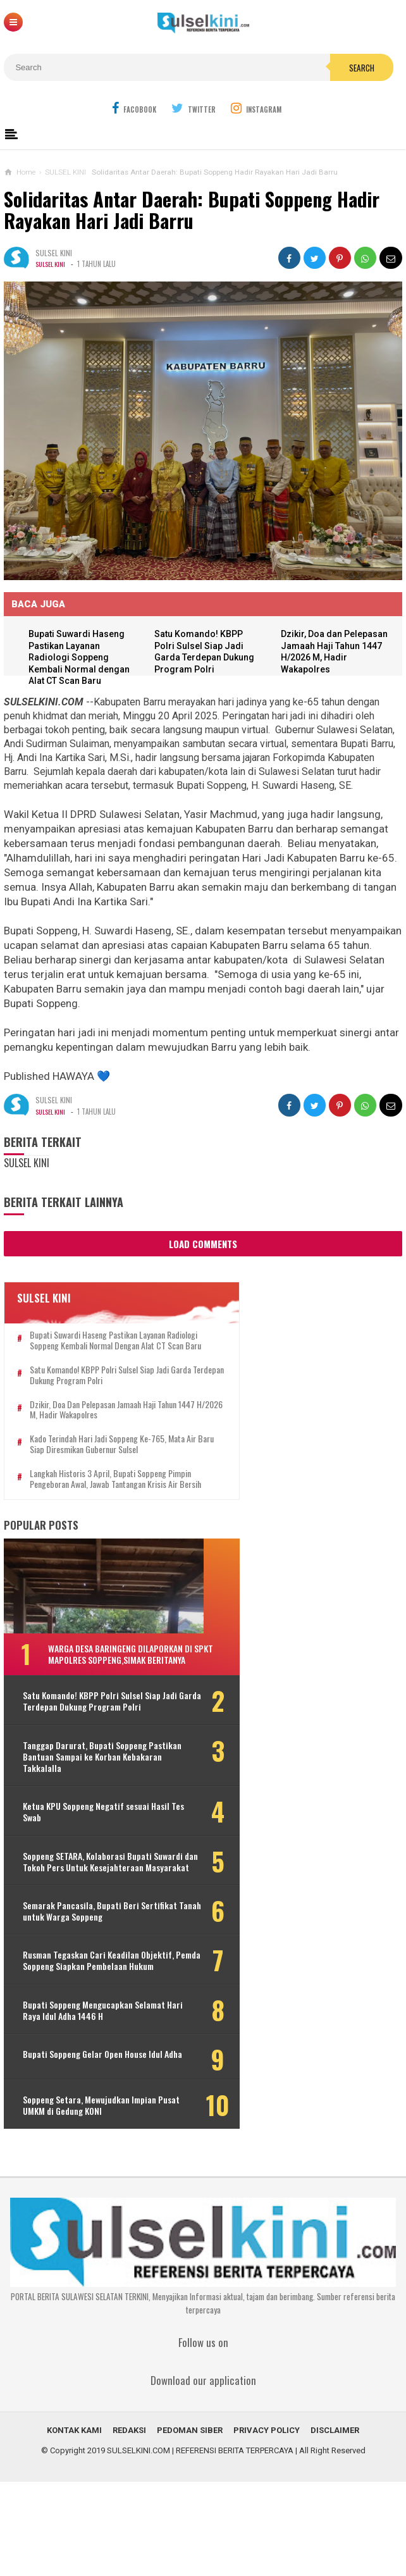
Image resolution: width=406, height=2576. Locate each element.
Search (361, 67)
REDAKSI (129, 2524)
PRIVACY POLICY (266, 2524)
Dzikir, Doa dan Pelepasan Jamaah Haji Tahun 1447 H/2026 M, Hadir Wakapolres (103, 1421)
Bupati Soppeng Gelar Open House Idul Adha (85, 2149)
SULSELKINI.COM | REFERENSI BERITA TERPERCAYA (200, 2544)
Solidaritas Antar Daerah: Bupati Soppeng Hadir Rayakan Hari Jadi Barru (191, 210)
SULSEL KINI (51, 264)
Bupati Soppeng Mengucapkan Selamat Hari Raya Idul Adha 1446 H (88, 2100)
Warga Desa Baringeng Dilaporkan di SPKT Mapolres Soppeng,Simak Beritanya (115, 1692)
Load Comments (203, 1244)
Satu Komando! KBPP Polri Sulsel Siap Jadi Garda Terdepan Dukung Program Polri (99, 1386)
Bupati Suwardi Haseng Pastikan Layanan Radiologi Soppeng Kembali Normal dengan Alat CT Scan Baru (82, 657)
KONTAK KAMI (74, 2524)
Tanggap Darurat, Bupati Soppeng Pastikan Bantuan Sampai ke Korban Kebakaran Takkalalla (89, 1812)
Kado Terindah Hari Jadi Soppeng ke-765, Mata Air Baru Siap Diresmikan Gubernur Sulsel (98, 1461)
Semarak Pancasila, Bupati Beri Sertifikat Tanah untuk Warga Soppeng (81, 1984)
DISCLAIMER (335, 2524)
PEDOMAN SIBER (190, 2524)
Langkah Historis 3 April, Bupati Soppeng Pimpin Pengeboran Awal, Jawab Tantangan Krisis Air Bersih (100, 1505)
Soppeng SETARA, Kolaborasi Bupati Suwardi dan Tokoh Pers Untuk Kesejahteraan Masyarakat (87, 1922)
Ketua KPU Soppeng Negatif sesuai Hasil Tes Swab (86, 1867)
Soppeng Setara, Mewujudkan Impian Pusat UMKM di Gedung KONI (87, 2199)
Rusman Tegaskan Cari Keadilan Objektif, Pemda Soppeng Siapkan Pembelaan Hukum (84, 2045)
